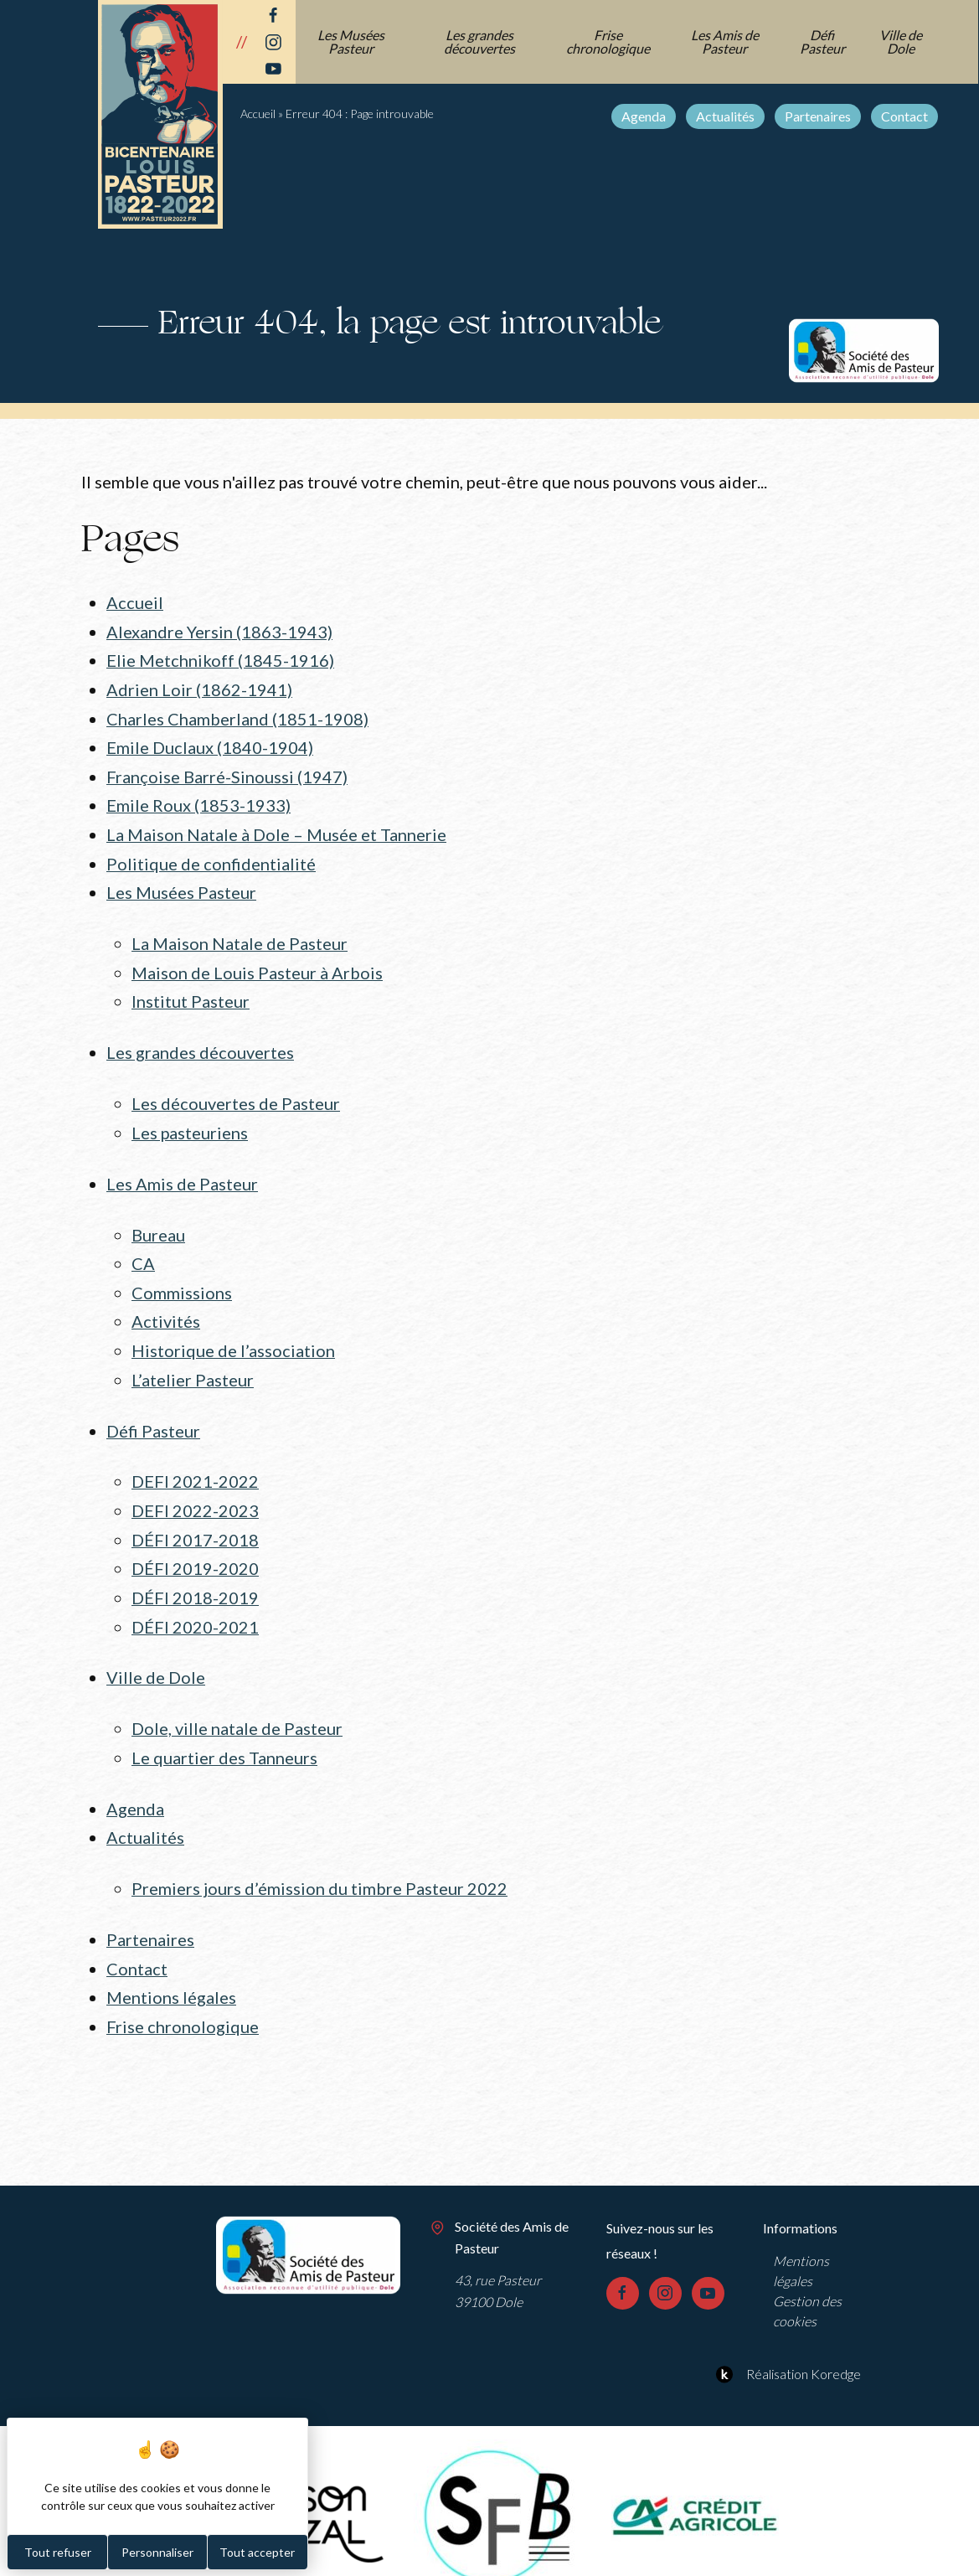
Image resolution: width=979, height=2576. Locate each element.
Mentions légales (171, 1969)
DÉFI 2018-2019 (195, 1577)
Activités (165, 1306)
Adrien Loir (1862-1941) (199, 687)
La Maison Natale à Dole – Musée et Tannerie (276, 828)
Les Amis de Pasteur (726, 41)
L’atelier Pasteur (192, 1363)
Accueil (258, 113)
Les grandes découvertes (480, 41)
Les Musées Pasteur (351, 41)
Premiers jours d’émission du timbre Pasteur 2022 (319, 1862)
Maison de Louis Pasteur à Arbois (257, 963)
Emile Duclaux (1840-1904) (209, 744)
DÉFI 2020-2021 (195, 1604)
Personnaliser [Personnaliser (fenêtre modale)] (157, 2552)
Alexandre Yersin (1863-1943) (219, 631)
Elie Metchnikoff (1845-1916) (220, 659)
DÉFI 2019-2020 (195, 1548)
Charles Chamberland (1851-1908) (237, 715)
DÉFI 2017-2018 (195, 1520)
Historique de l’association (233, 1334)
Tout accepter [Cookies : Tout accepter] (257, 2552)
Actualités (726, 116)
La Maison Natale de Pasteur (239, 936)
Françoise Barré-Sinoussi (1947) (227, 772)
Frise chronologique (609, 41)
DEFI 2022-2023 (195, 1491)
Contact (905, 116)
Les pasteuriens (190, 1121)
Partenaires (819, 116)
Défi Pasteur (823, 41)
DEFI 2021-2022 (195, 1463)
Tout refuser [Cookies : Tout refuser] (57, 2552)
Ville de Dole (901, 41)
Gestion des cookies (807, 2281)
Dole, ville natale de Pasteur (237, 1705)
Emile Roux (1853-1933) (198, 800)
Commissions (181, 1277)
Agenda (644, 116)
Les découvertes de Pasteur (235, 1092)
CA (143, 1250)
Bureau (158, 1221)
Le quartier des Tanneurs (224, 1733)
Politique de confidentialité (211, 857)
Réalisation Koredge (786, 2344)
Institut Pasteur (190, 992)
